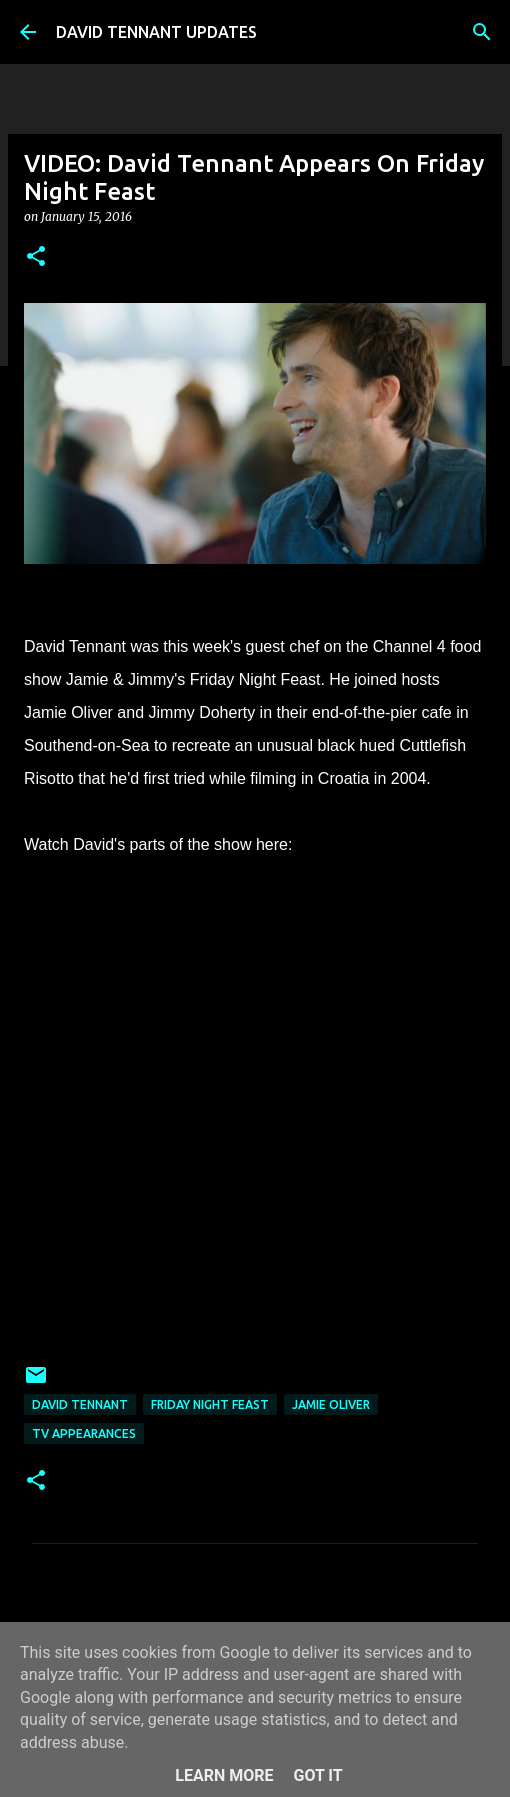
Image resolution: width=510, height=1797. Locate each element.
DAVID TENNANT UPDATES (156, 32)
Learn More (224, 1775)
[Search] (482, 32)
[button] (36, 257)
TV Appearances (84, 1433)
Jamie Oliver (331, 1404)
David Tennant (80, 1404)
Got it (317, 1775)
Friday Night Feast (210, 1404)
